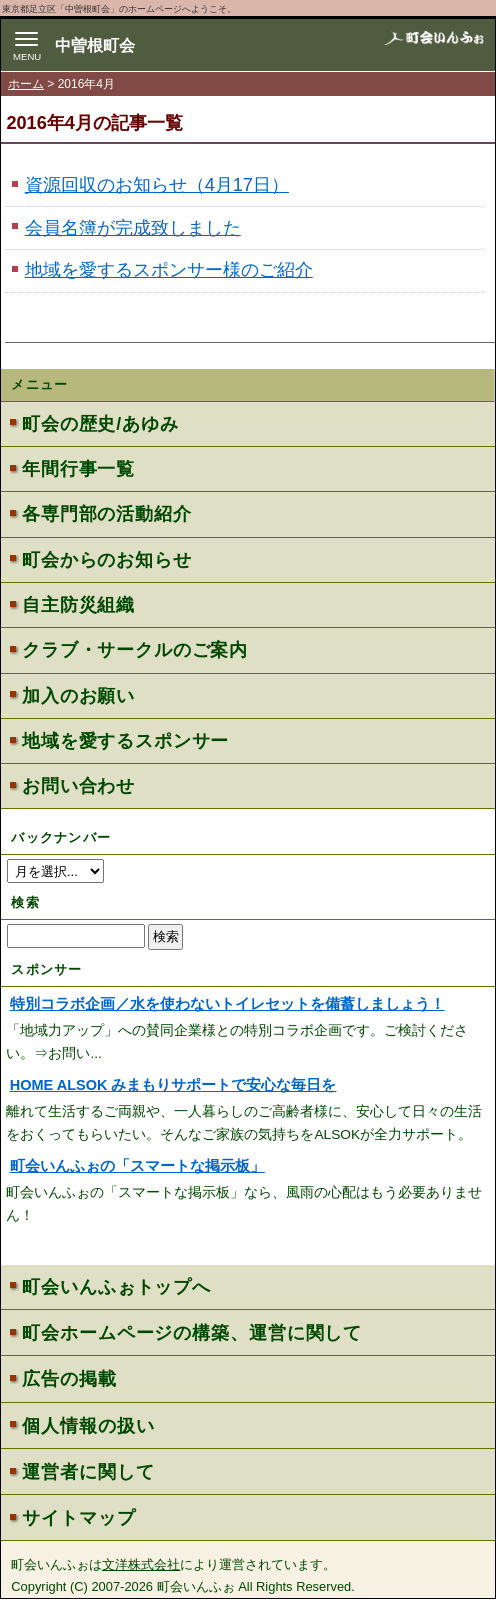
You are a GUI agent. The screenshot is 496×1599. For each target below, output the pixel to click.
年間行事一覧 (78, 469)
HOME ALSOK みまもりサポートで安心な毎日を (173, 1085)
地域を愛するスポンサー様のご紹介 (169, 270)
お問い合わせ (78, 786)
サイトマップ (78, 1518)
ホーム (26, 84)
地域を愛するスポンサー (125, 741)
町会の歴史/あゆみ (100, 424)
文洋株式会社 (141, 1564)
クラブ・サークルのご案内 (135, 650)
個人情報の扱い (88, 1426)
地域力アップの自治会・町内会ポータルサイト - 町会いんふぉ (434, 48)
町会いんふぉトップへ (116, 1287)
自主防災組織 (78, 605)
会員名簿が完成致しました (133, 228)
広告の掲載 (69, 1379)
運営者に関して (88, 1472)
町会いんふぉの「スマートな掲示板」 (137, 1166)
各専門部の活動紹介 (106, 514)
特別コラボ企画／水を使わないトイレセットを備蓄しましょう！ (227, 1004)
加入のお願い (78, 696)
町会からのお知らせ (106, 560)
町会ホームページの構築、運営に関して (192, 1333)
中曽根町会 (95, 45)
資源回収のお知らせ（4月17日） (157, 185)
